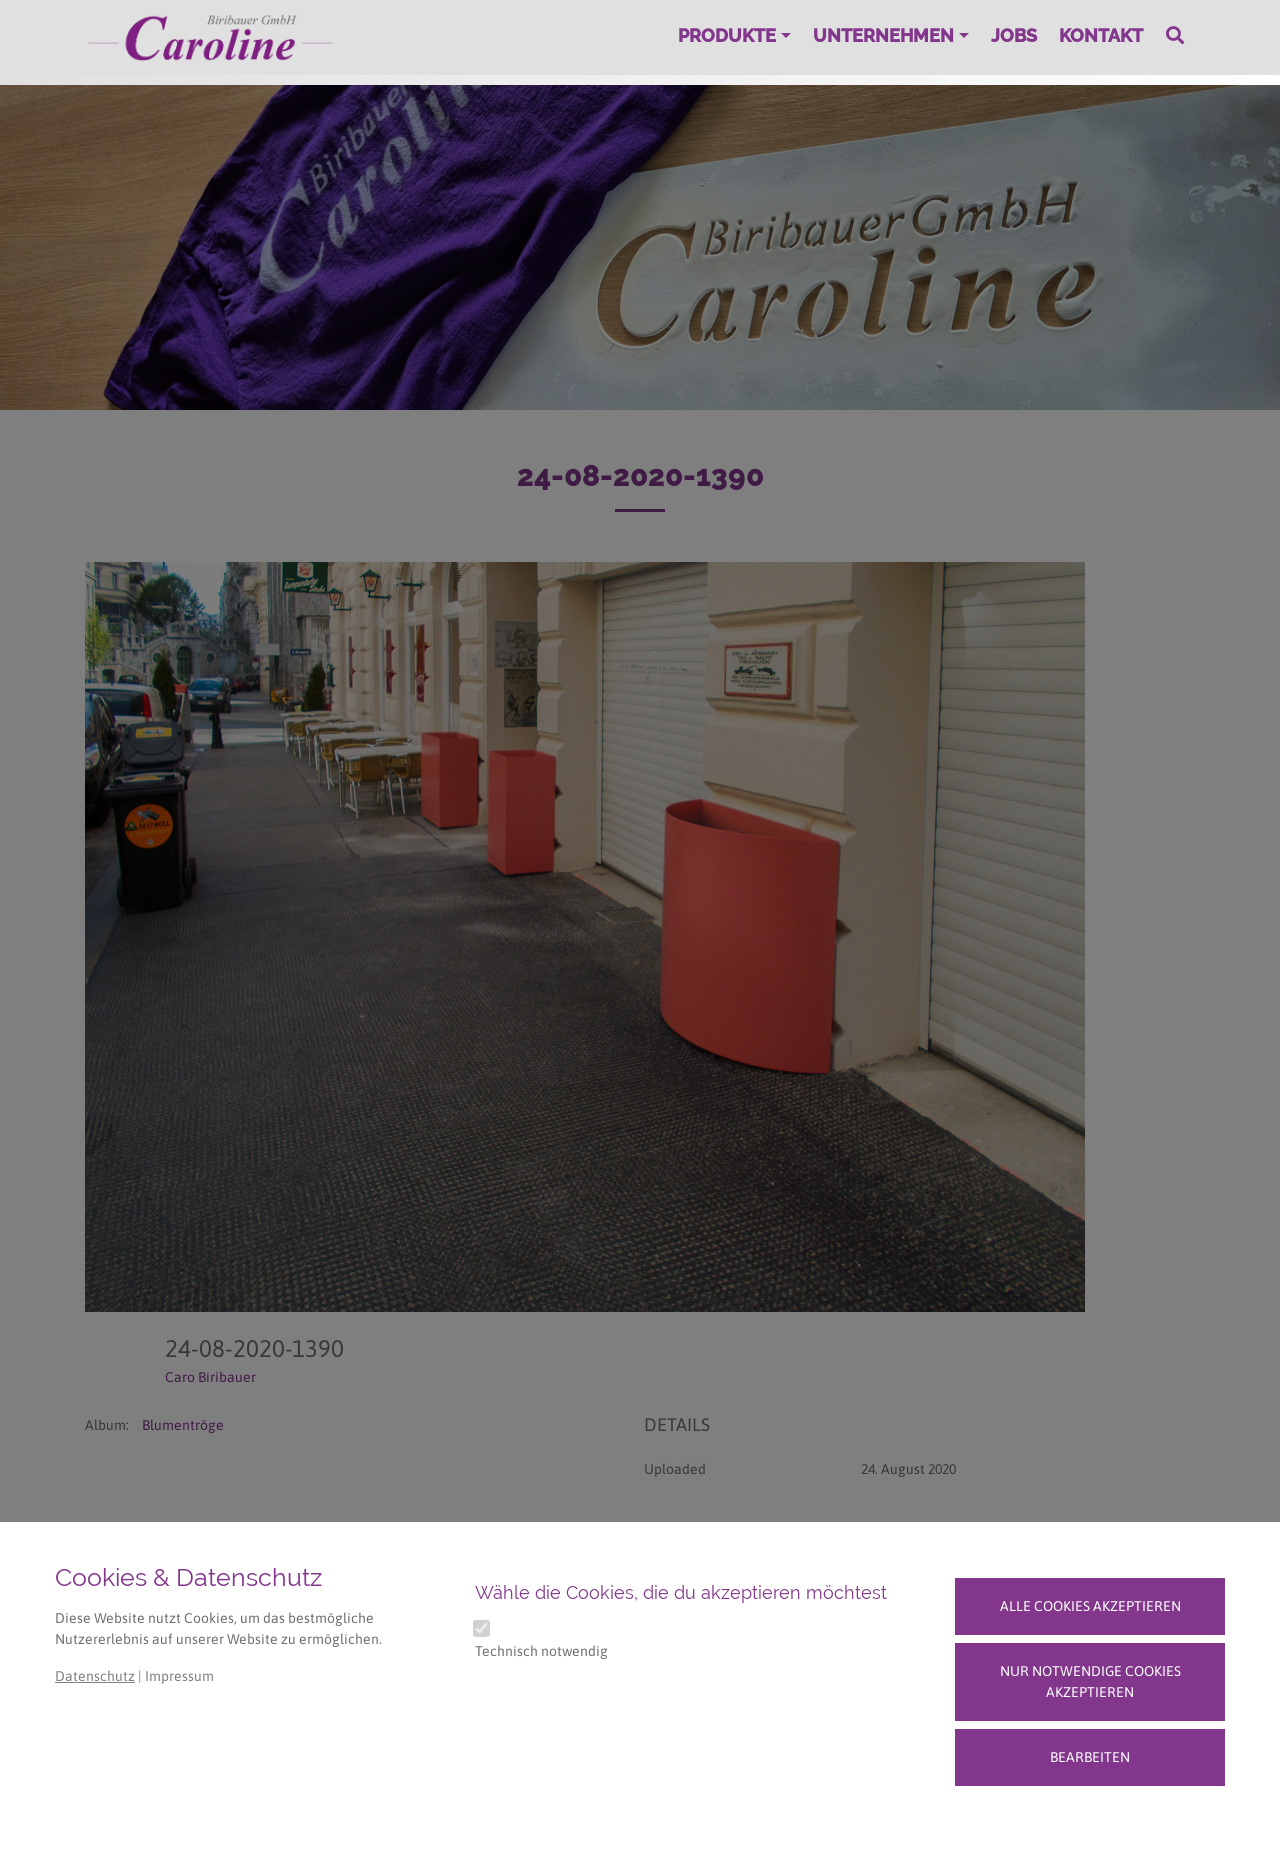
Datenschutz (95, 1676)
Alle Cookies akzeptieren (1090, 1606)
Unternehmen (883, 35)
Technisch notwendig (541, 1651)
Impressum (179, 1676)
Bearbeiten (1090, 1757)
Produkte (727, 35)
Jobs (1014, 35)
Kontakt (1101, 35)
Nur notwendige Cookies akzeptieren (1090, 1681)
